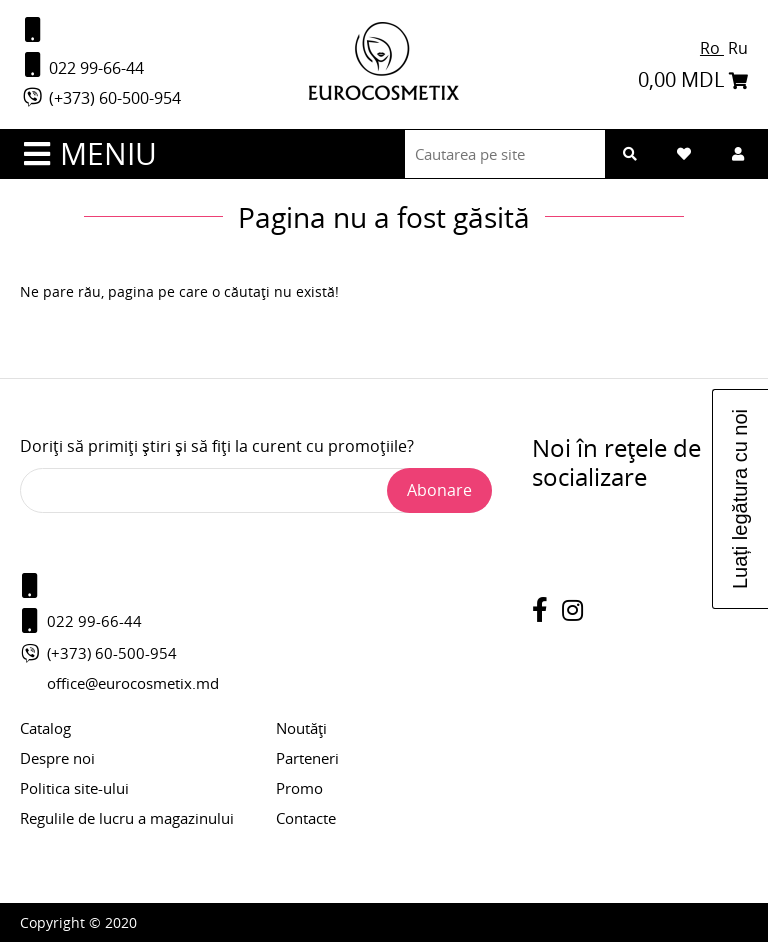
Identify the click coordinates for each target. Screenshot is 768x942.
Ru (738, 48)
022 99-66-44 (82, 65)
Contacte (306, 818)
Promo (299, 788)
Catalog (45, 728)
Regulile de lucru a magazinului (127, 818)
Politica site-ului (74, 788)
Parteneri (307, 758)
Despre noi (57, 758)
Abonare (439, 490)
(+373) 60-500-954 (100, 98)
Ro (712, 48)
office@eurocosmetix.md (133, 683)
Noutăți (301, 728)
